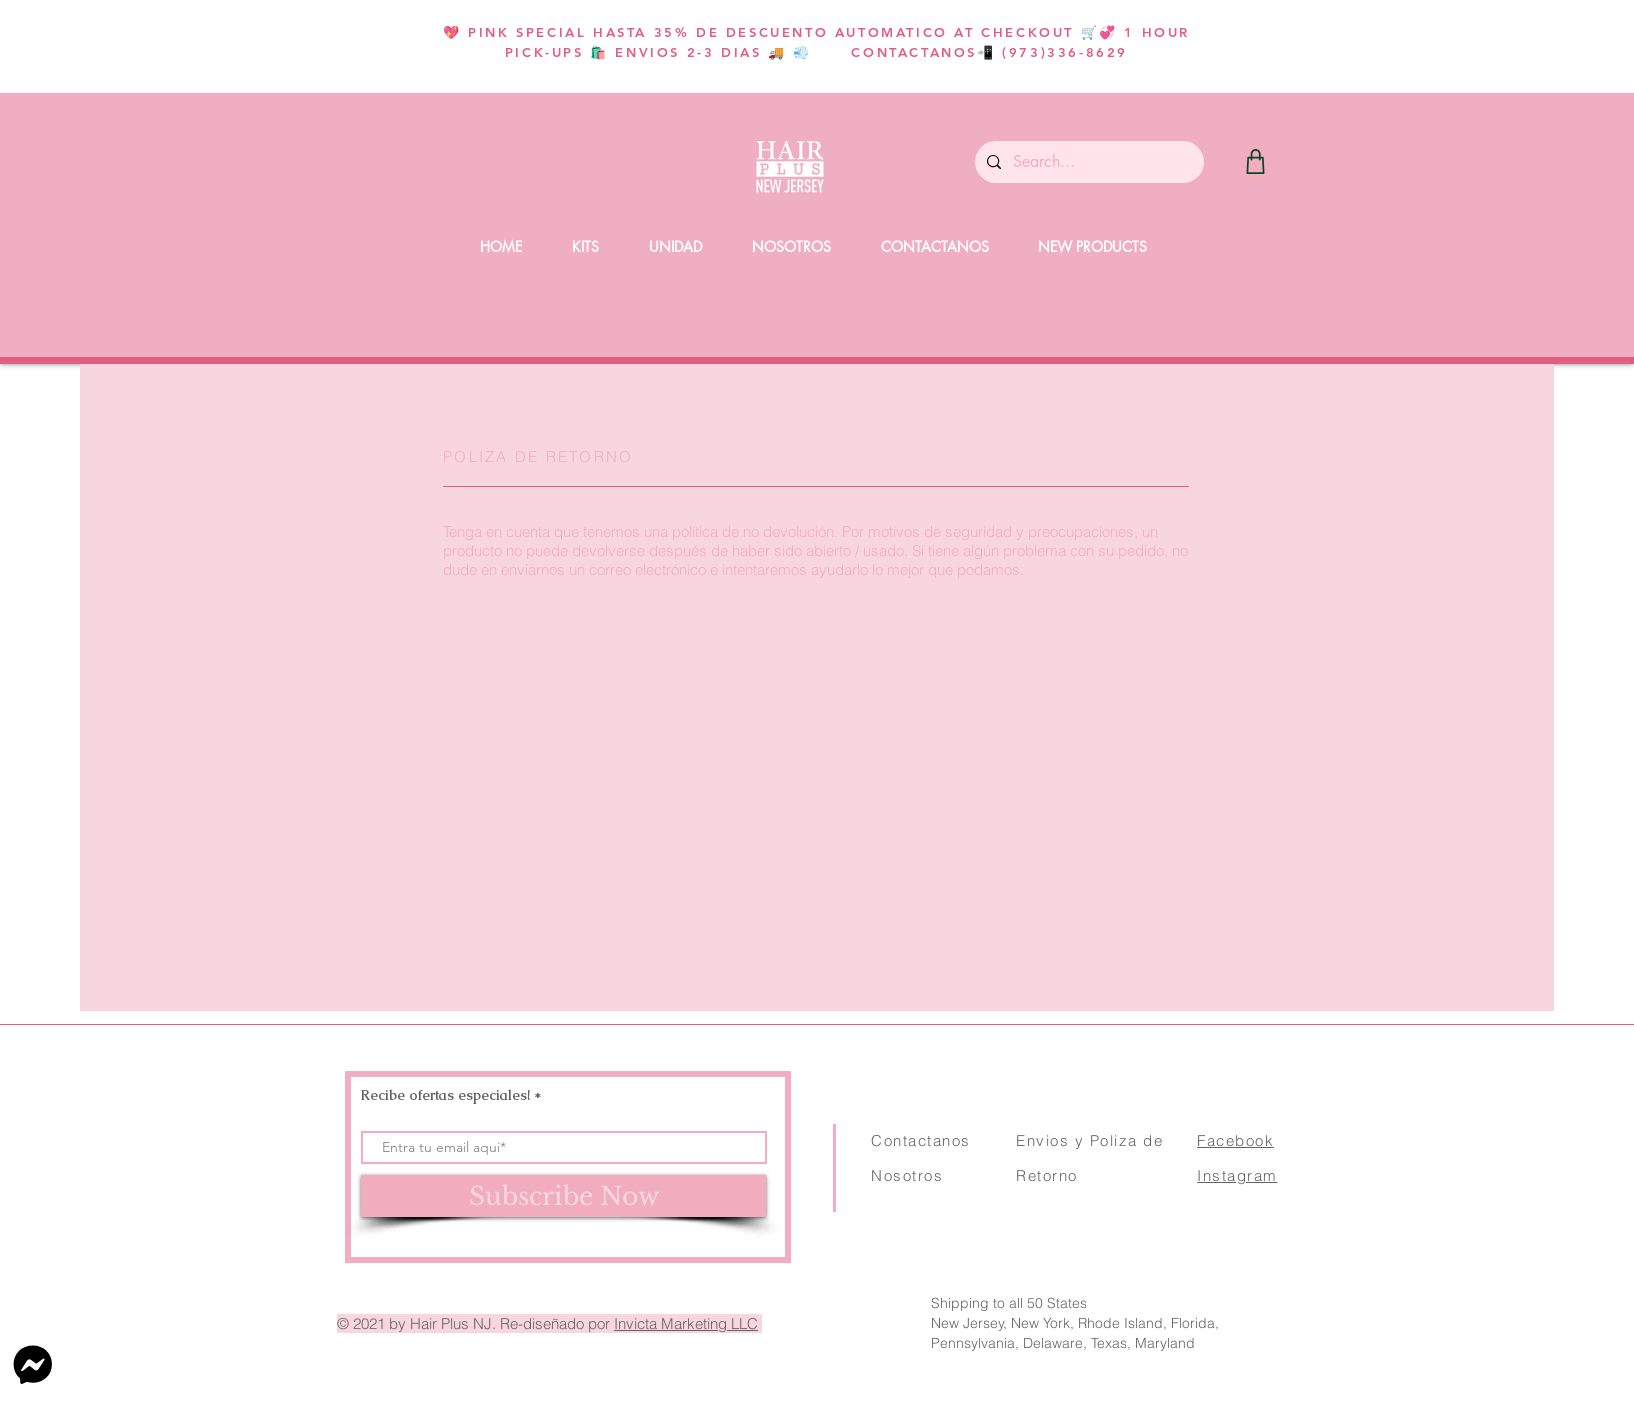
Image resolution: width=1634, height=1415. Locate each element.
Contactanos (921, 1140)
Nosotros (907, 1175)
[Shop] (1255, 161)
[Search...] (1087, 162)
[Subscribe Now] (563, 1196)
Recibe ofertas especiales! (445, 1095)
